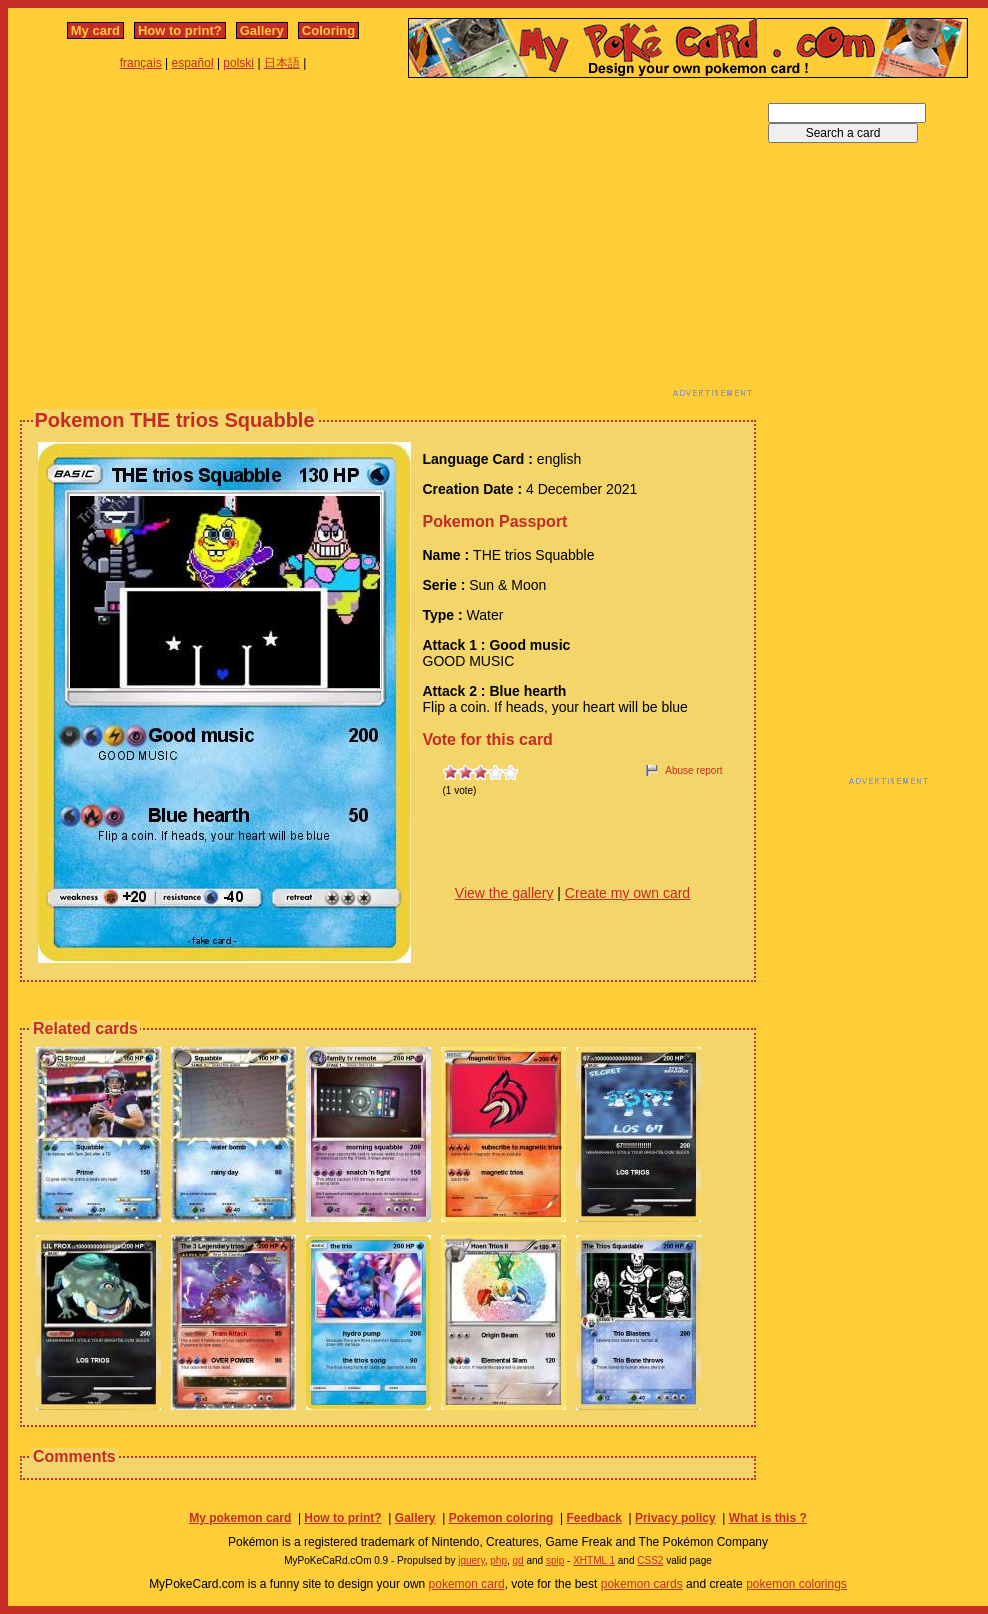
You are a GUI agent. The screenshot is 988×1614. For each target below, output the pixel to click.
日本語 (282, 63)
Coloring (328, 30)
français (141, 63)
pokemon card (467, 1584)
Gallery (262, 30)
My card (95, 30)
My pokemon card (240, 1518)
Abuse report (693, 770)
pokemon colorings (796, 1584)
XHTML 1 (594, 1560)
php (498, 1560)
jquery (471, 1560)
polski (238, 63)
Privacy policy (675, 1518)
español (193, 63)
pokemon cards (642, 1584)
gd (518, 1560)
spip (555, 1560)
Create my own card (627, 893)
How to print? (180, 30)
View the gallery (504, 893)
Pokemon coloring (501, 1518)
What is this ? (768, 1518)
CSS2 (650, 1560)
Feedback (593, 1518)
